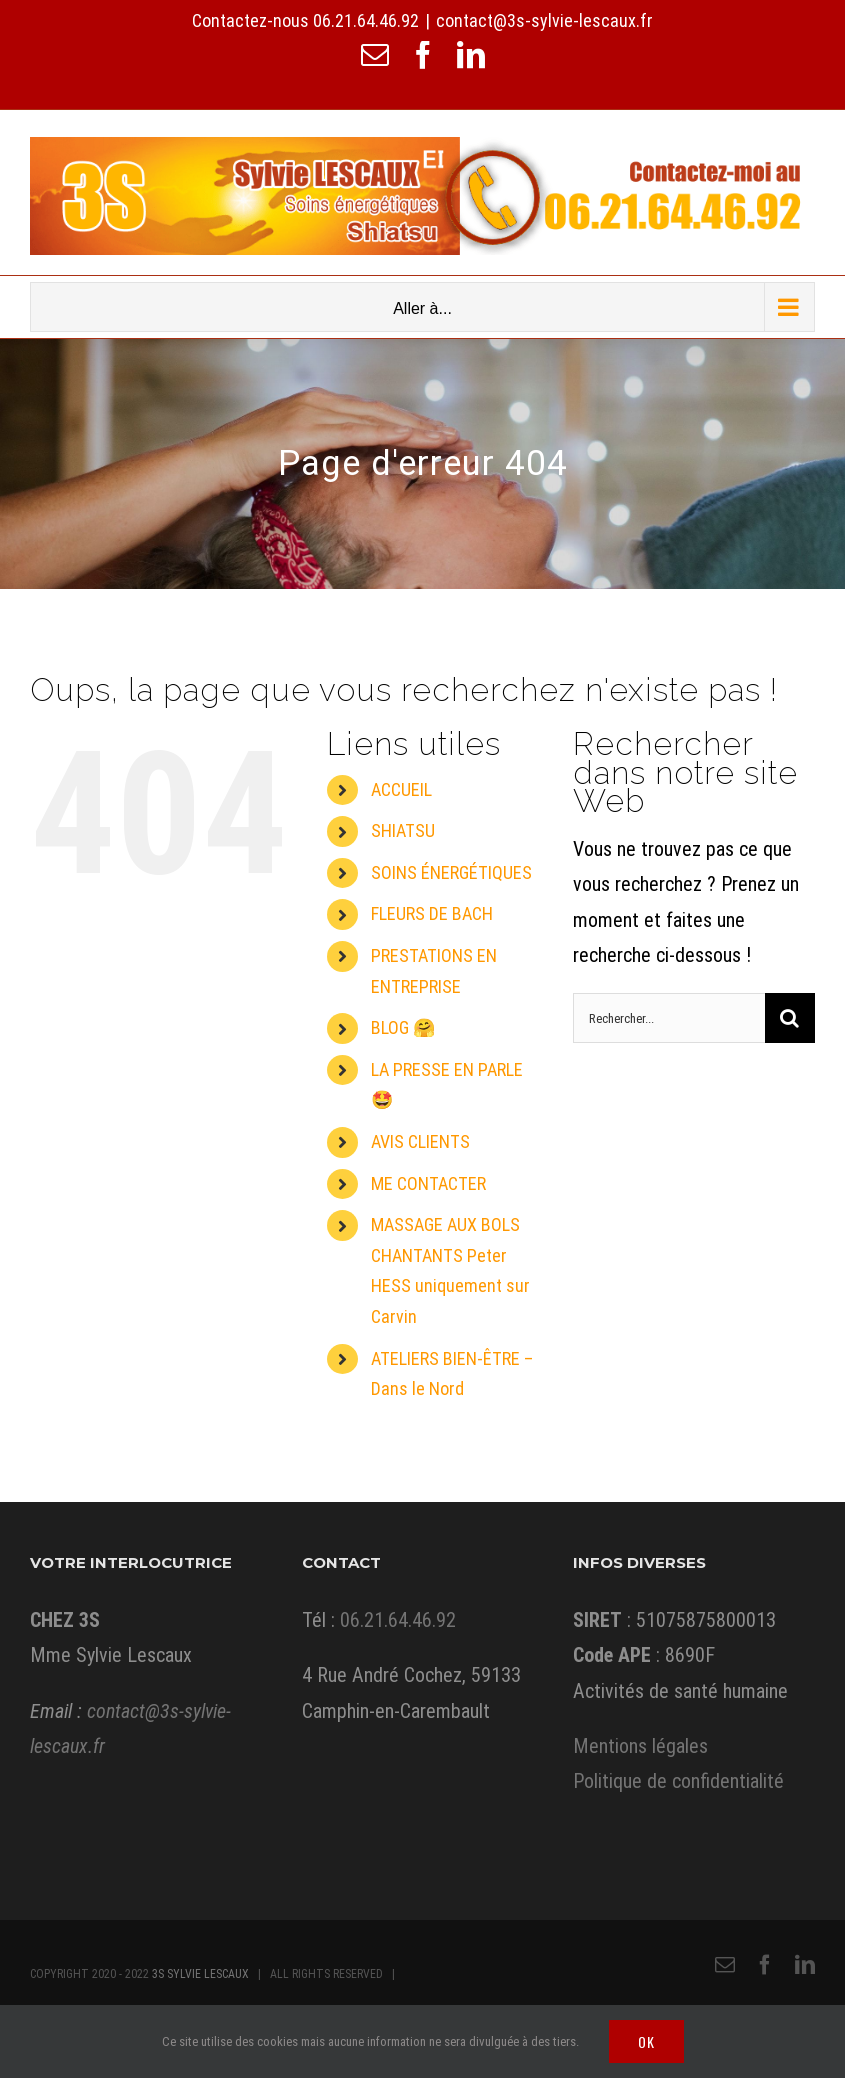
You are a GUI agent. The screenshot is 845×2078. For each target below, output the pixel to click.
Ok (646, 2041)
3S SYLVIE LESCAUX (200, 1974)
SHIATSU (403, 830)
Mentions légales (640, 1746)
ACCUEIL (401, 789)
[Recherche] (790, 1018)
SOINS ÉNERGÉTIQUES (451, 872)
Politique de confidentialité (678, 1781)
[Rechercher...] (669, 1018)
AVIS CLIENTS (420, 1141)
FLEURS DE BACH (432, 913)
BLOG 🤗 (403, 1027)
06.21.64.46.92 (366, 20)
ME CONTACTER (428, 1183)
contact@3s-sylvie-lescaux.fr (544, 20)
